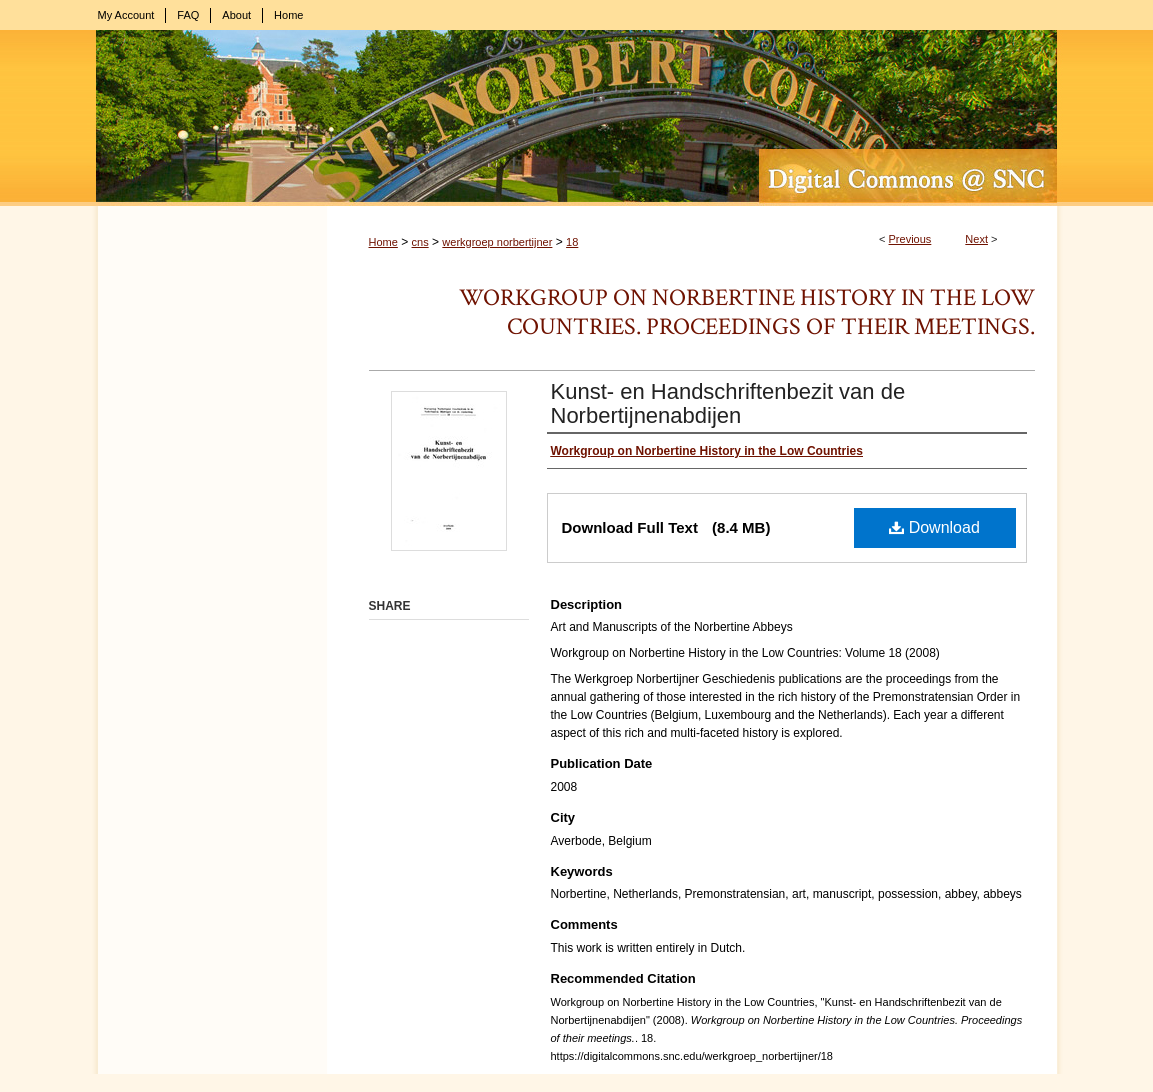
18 (572, 242)
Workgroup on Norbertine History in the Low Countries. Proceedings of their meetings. (747, 312)
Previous (910, 239)
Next (976, 239)
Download (934, 527)
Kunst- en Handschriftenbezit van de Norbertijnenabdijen (728, 403)
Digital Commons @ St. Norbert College (577, 118)
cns (420, 242)
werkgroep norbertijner (497, 242)
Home (383, 242)
